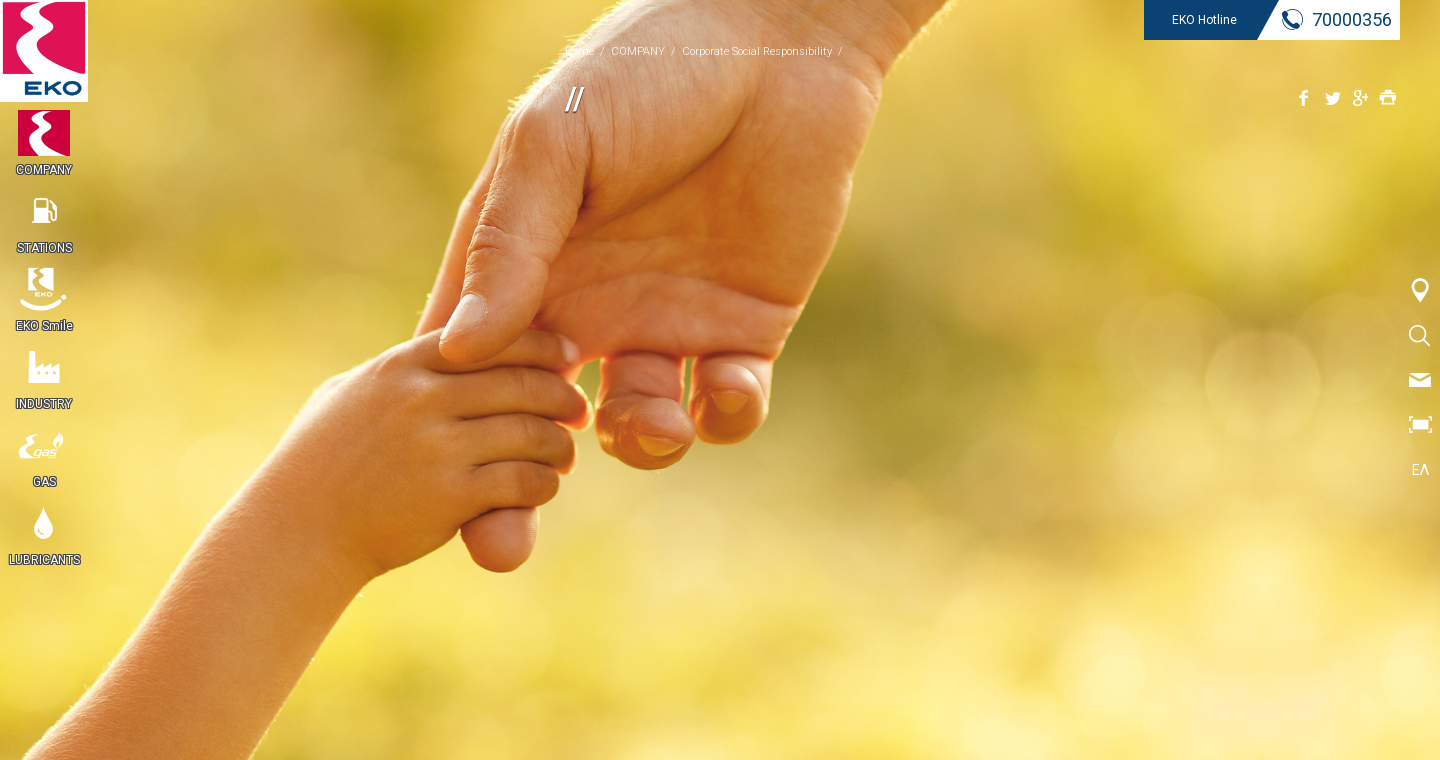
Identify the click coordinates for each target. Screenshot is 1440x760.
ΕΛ (1420, 470)
